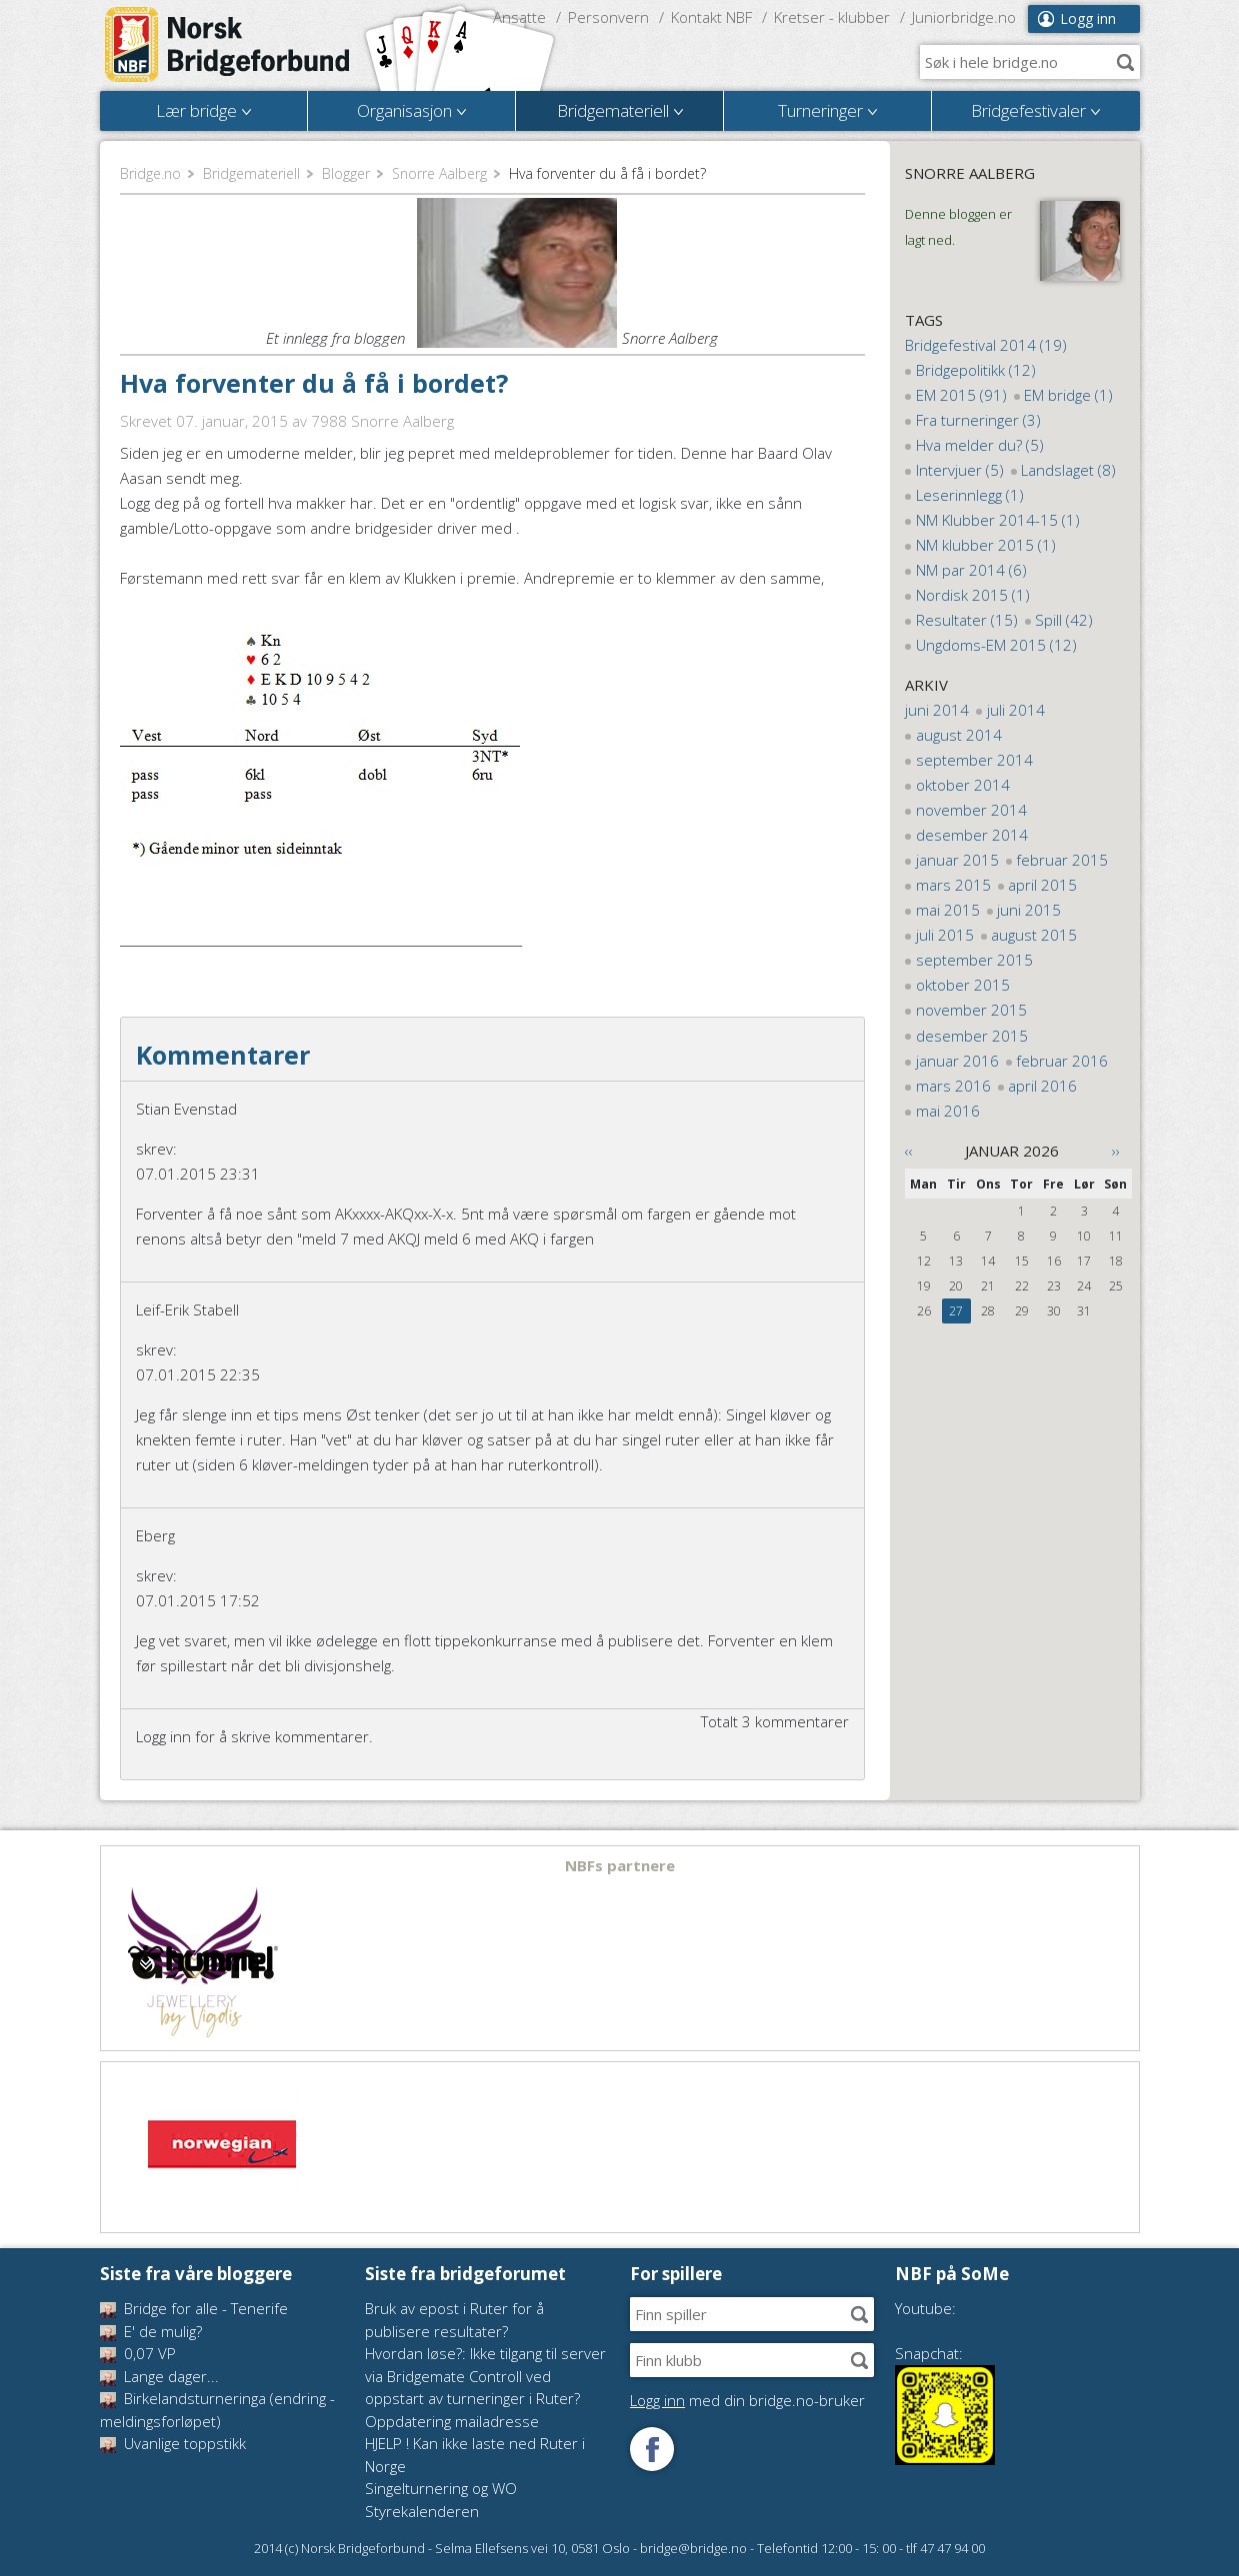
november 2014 (971, 810)
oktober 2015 (963, 985)
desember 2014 (972, 835)
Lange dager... (159, 2376)
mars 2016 (953, 1086)
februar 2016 (1062, 1061)
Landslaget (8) (1068, 470)
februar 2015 (1062, 860)
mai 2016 (948, 1111)
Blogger (346, 173)
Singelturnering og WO (441, 2488)
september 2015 (974, 960)
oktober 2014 (963, 785)
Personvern (608, 17)
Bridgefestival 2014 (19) (986, 345)
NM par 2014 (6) (971, 570)
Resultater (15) (967, 620)
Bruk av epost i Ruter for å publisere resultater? (454, 2319)
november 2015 (971, 1010)
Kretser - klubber (832, 17)
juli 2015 (945, 935)
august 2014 (959, 735)
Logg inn (1088, 18)
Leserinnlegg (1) (970, 495)
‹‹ (909, 1151)
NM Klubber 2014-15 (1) (998, 520)
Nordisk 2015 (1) (973, 595)
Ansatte (519, 17)
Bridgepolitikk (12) (976, 370)
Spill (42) (1064, 620)
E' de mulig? (151, 2331)
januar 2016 (957, 1061)
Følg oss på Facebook (652, 2449)
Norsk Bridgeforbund (228, 45)
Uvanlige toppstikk (173, 2443)
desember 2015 (972, 1036)
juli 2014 (1016, 710)
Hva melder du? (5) (980, 445)
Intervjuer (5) (960, 470)
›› (1116, 1151)
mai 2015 (948, 910)
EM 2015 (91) (961, 395)
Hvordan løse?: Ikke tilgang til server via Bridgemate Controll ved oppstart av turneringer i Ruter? (485, 2375)
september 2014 (974, 760)
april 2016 (1042, 1086)
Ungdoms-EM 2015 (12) (996, 645)
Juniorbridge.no (964, 17)
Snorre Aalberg (439, 173)
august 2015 (1034, 935)
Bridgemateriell (251, 173)
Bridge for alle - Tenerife (194, 2308)
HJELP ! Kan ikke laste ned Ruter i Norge (475, 2454)
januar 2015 (957, 860)
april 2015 (1042, 885)
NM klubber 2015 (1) (986, 545)
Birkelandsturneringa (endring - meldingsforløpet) (217, 2409)
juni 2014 (937, 710)
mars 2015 (953, 885)
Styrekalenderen (422, 2511)
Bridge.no (150, 173)
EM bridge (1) (1068, 395)
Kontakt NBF (711, 17)
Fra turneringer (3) (978, 420)
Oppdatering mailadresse (452, 2421)
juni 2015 (1029, 910)
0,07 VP (138, 2353)
